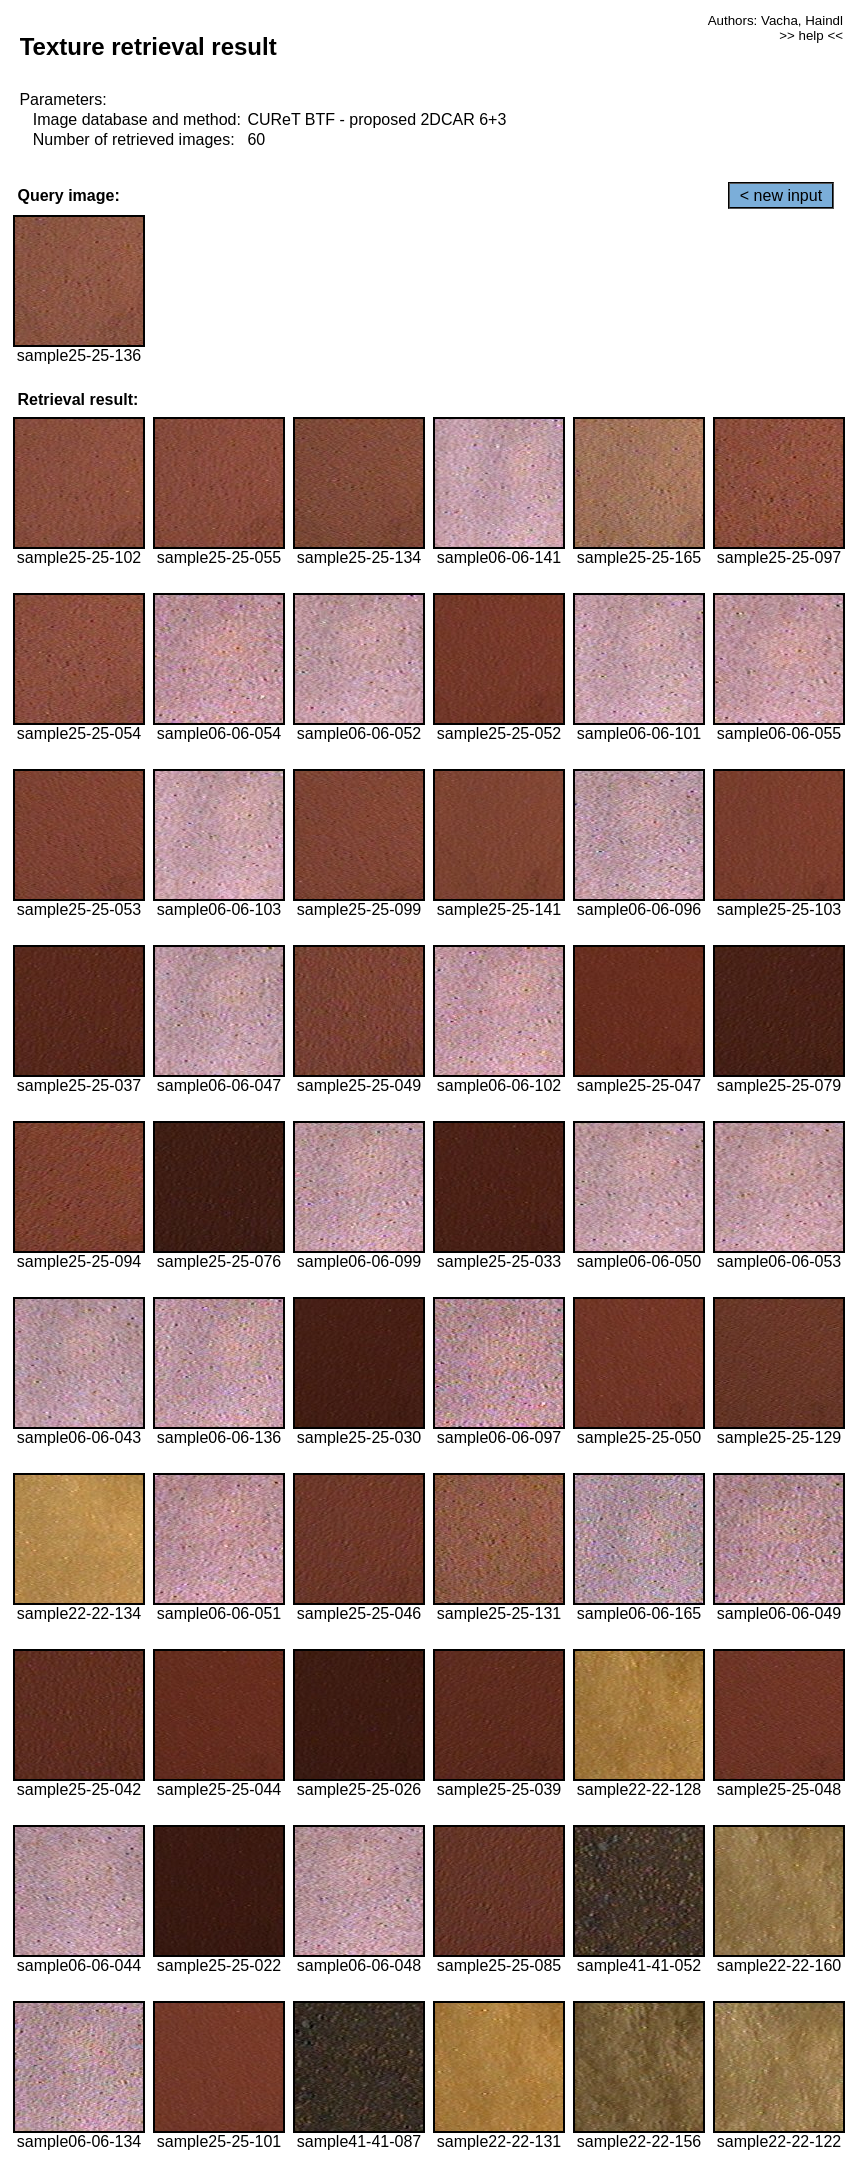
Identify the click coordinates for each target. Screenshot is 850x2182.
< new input (781, 195)
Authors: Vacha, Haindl (775, 20)
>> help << (811, 35)
